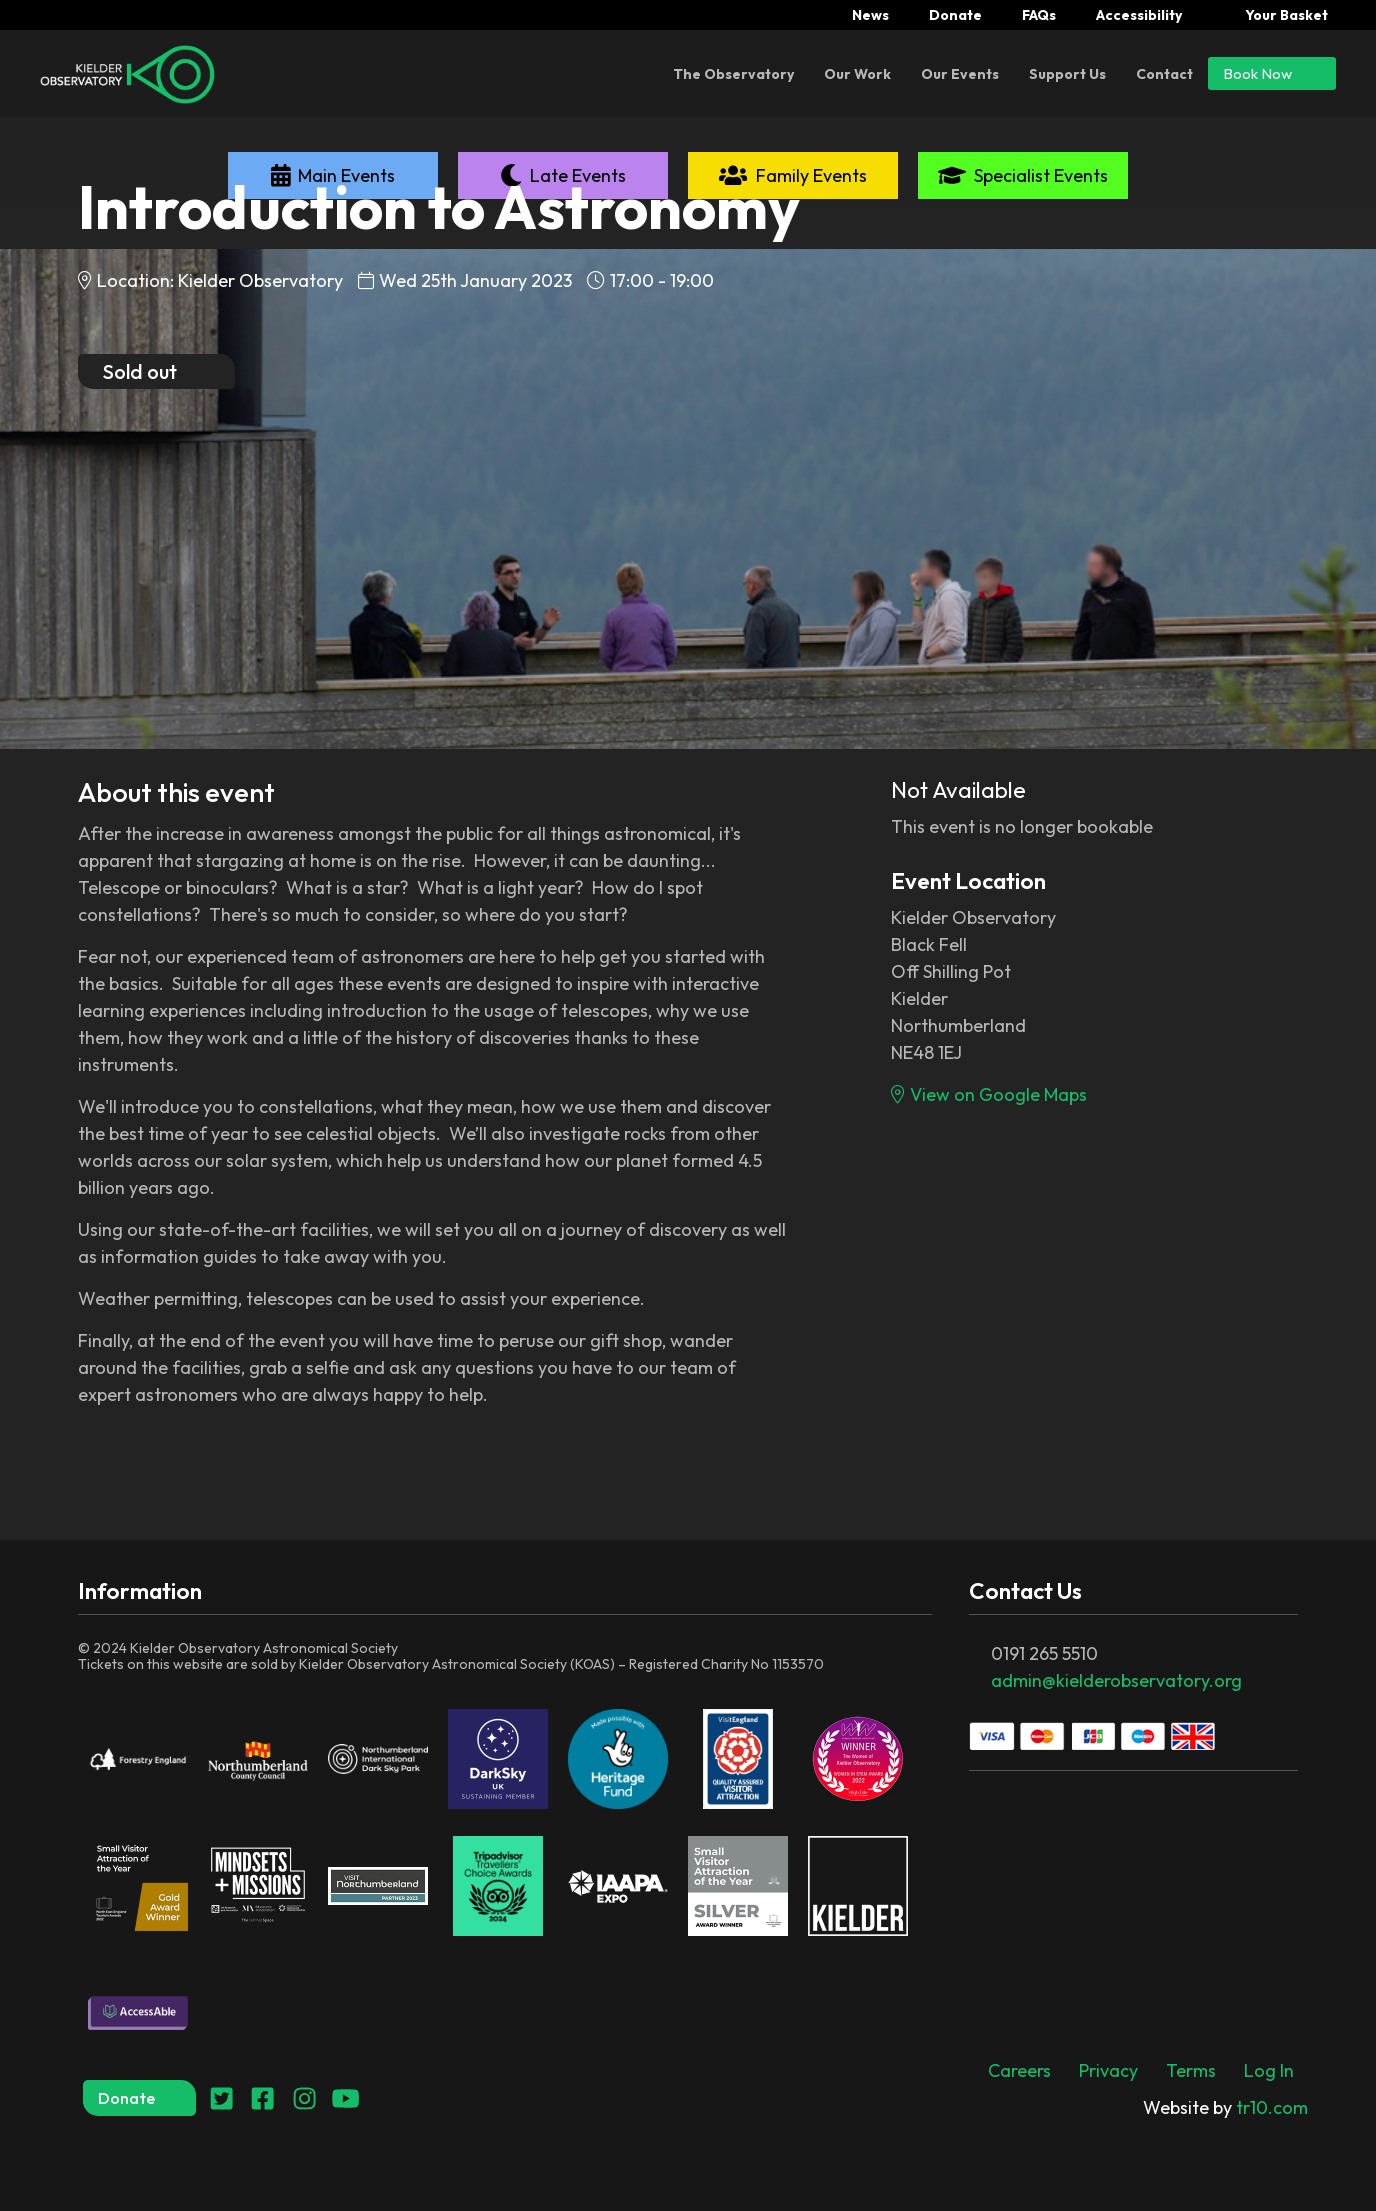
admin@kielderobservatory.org (1116, 1680)
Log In (1269, 2070)
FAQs (1039, 15)
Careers (1019, 2070)
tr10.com (1225, 2107)
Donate (955, 15)
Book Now (1272, 73)
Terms (1191, 2070)
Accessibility (1139, 15)
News (870, 15)
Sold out (156, 371)
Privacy (1108, 2070)
